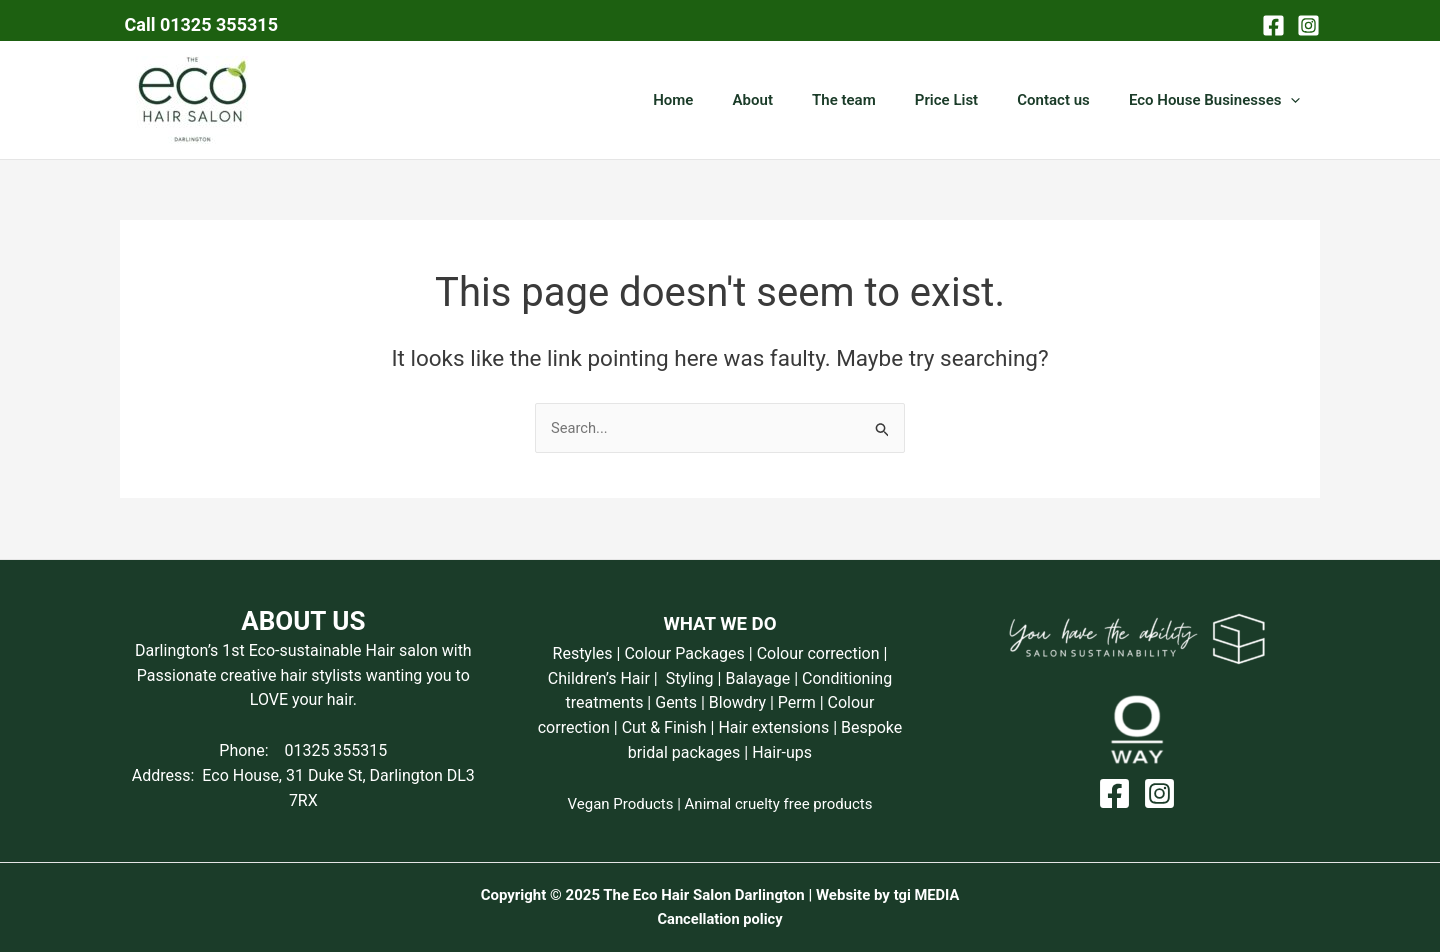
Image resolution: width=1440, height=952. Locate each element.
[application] (1295, 100)
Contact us (1067, 100)
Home (724, 100)
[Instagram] (1308, 25)
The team (876, 100)
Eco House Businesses (1219, 100)
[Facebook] (1273, 25)
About (794, 100)
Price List (969, 100)
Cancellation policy (720, 919)
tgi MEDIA (926, 895)
